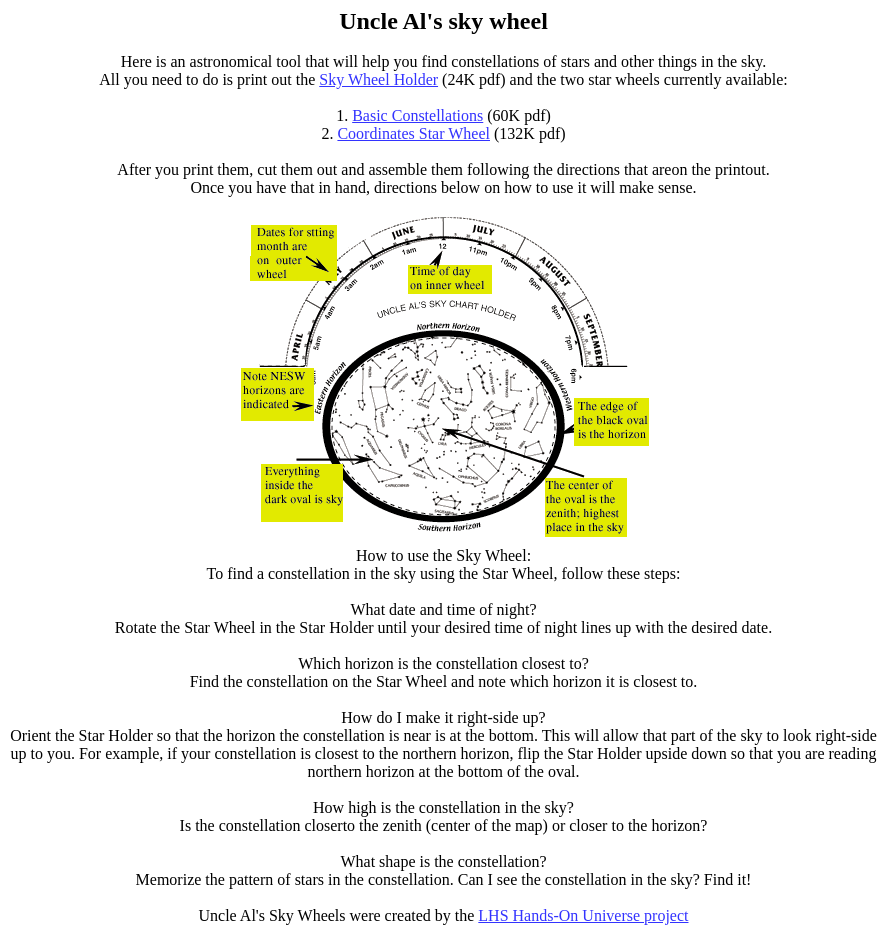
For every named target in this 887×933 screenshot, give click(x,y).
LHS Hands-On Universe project (583, 915)
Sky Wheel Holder (378, 79)
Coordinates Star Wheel (413, 133)
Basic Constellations (417, 115)
